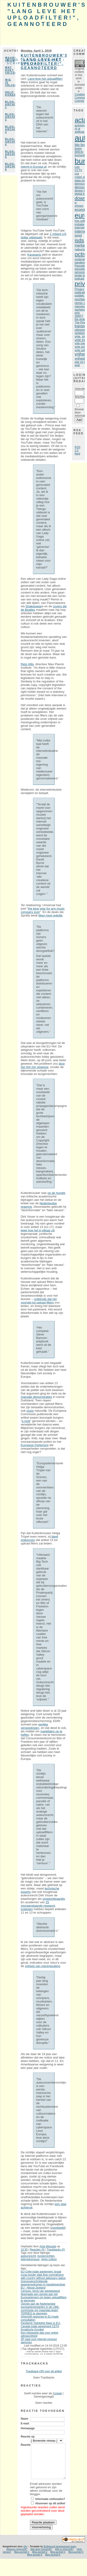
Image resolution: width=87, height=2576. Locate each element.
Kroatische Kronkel (32, 2329)
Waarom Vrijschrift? (16, 2556)
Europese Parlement (35, 1445)
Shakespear (33, 606)
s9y (25, 2553)
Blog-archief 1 (10, 104)
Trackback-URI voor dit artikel (44, 2371)
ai (79, 128)
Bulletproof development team (60, 2553)
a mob (26, 1421)
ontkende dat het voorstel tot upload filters (39, 1300)
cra (77, 173)
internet (79, 227)
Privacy (79, 289)
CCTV (78, 170)
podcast (79, 278)
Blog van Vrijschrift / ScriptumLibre (36, 61)
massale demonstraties (36, 1397)
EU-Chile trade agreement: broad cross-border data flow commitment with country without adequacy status (43, 2275)
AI (76, 128)
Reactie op (28, 2436)
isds (79, 240)
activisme (81, 125)
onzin (30, 1410)
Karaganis (34, 254)
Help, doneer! (10, 93)
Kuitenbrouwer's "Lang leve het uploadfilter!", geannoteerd (47, 14)
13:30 (24, 2249)
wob (77, 365)
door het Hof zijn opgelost (43, 1065)
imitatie (79, 224)
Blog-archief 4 (10, 142)
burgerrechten (45, 2256)
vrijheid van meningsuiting (42, 1966)
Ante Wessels (47, 2246)
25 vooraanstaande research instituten (38, 1905)
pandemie (81, 262)
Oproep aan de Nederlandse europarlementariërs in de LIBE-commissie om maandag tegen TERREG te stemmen (40, 2308)
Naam (24, 2418)
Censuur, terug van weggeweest (40, 2291)
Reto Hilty (27, 664)
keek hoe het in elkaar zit (37, 1230)
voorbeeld (58, 2227)
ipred (78, 235)
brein (78, 148)
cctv (77, 167)
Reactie (25, 2444)
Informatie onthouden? (50, 2506)
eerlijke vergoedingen (34, 1726)
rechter (80, 299)
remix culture (49, 2259)
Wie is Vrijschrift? (10, 82)
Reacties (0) (37, 2249)
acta (81, 120)
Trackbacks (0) (56, 2249)
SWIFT (79, 316)
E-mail (25, 2423)
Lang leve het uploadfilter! (45, 78)
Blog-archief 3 (10, 129)
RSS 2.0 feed (77, 450)
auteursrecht (28, 2256)
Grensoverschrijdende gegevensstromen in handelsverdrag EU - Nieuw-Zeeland (43, 2284)
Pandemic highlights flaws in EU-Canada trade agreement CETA (41, 2325)
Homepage (28, 2428)
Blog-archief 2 (10, 117)
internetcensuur (30, 2259)
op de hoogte (56, 1193)
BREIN (79, 152)
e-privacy (79, 204)
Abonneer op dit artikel (50, 2510)
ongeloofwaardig (53, 1898)
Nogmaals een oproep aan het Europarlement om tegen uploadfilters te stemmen (44, 2297)
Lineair (58, 2393)
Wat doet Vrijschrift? (10, 70)
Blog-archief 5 (10, 154)
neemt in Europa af (34, 166)
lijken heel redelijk (50, 915)
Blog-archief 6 (10, 166)
